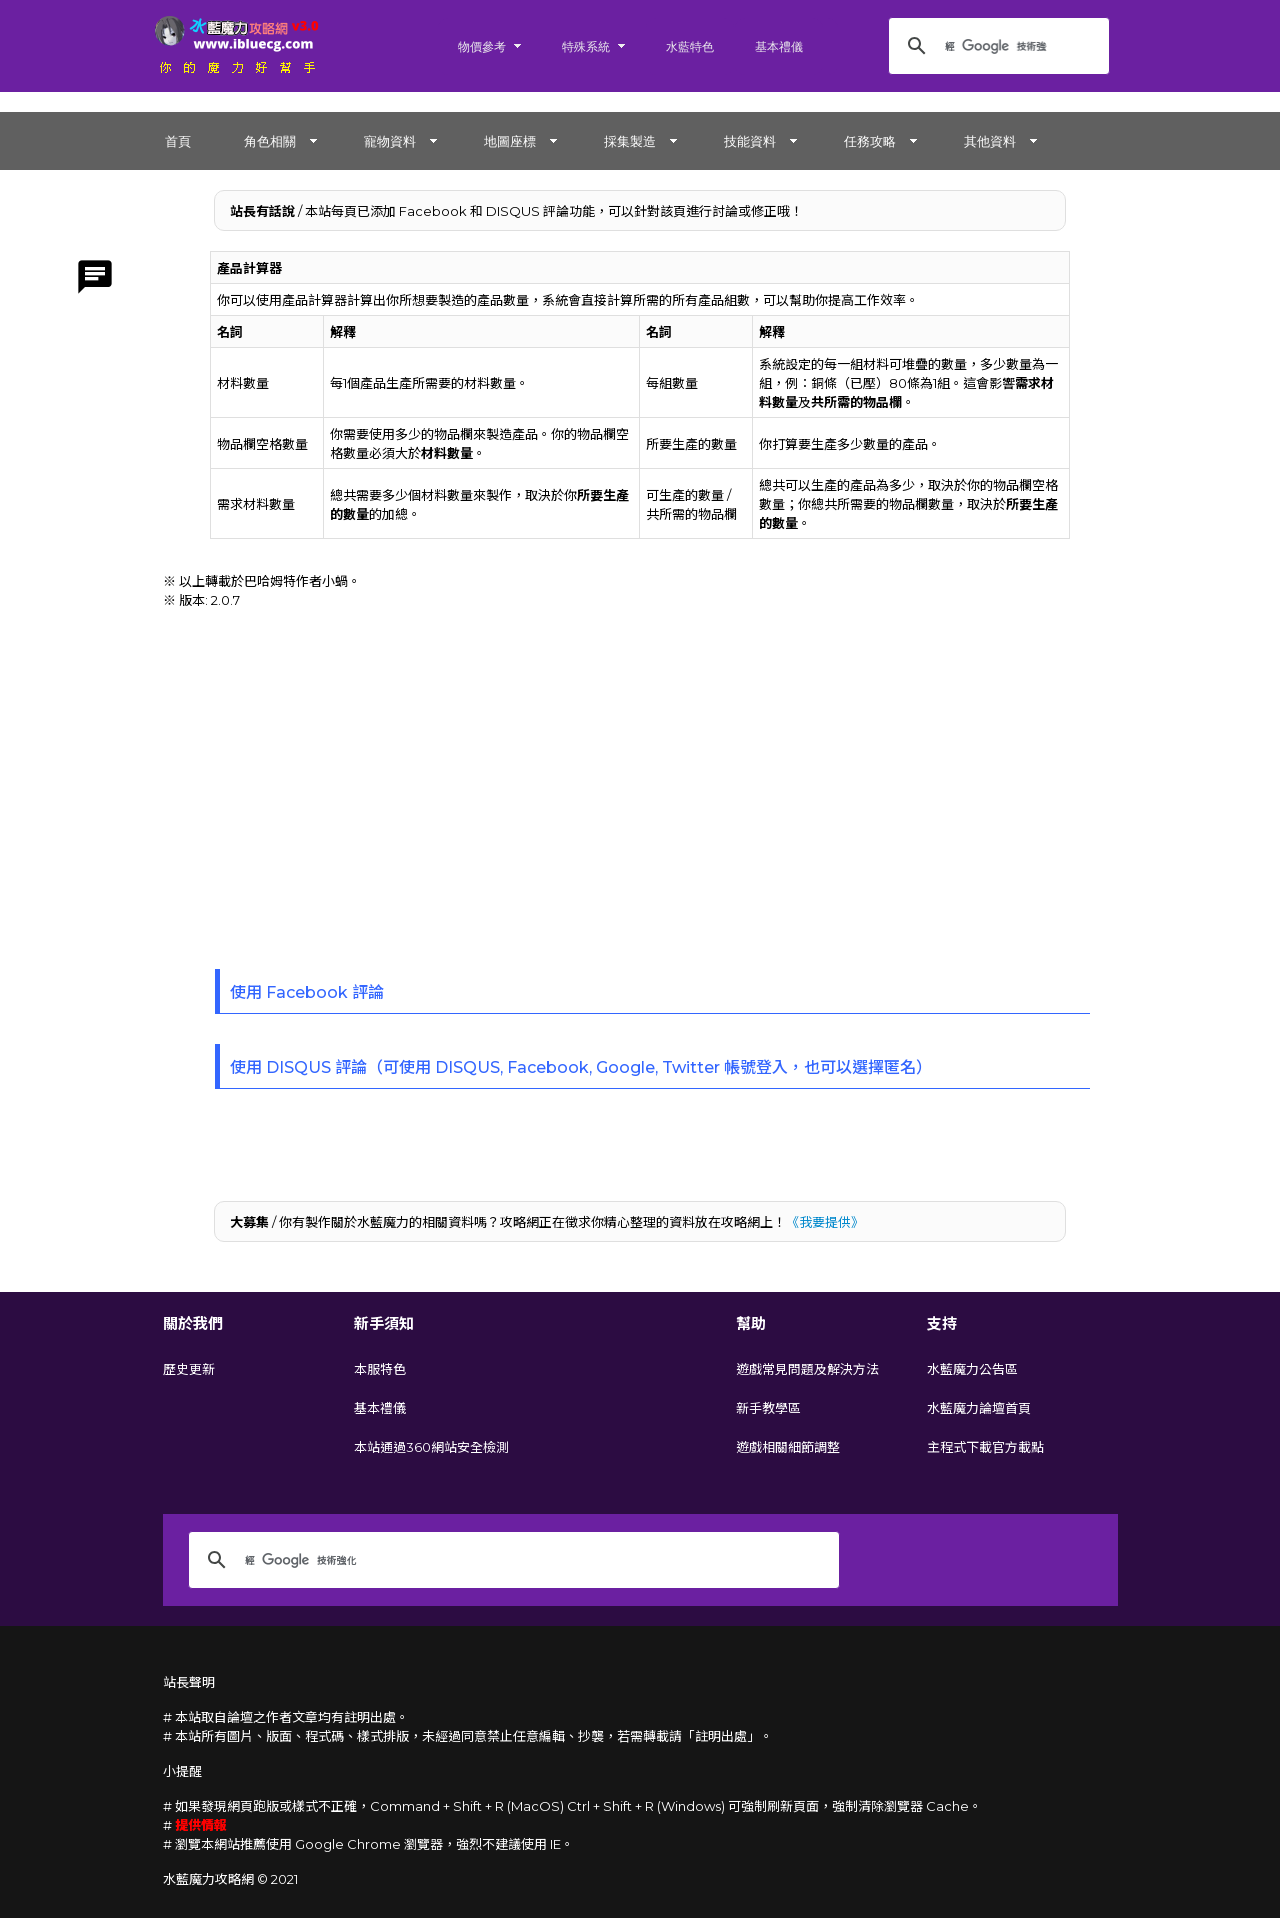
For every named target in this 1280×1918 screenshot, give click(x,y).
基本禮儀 (779, 46)
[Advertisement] (640, 779)
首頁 (178, 141)
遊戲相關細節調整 (788, 1447)
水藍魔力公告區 (972, 1369)
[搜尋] (996, 46)
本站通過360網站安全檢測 (431, 1447)
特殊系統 (586, 46)
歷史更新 (189, 1369)
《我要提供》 (825, 1222)
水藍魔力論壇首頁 (979, 1408)
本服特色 (380, 1369)
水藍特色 (690, 46)
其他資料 (990, 141)
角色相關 (270, 141)
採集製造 (630, 141)
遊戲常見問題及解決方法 (807, 1369)
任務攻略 (870, 141)
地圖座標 (510, 141)
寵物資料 (390, 141)
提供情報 (201, 1825)
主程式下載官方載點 (985, 1447)
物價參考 (482, 46)
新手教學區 (768, 1408)
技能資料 (750, 141)
